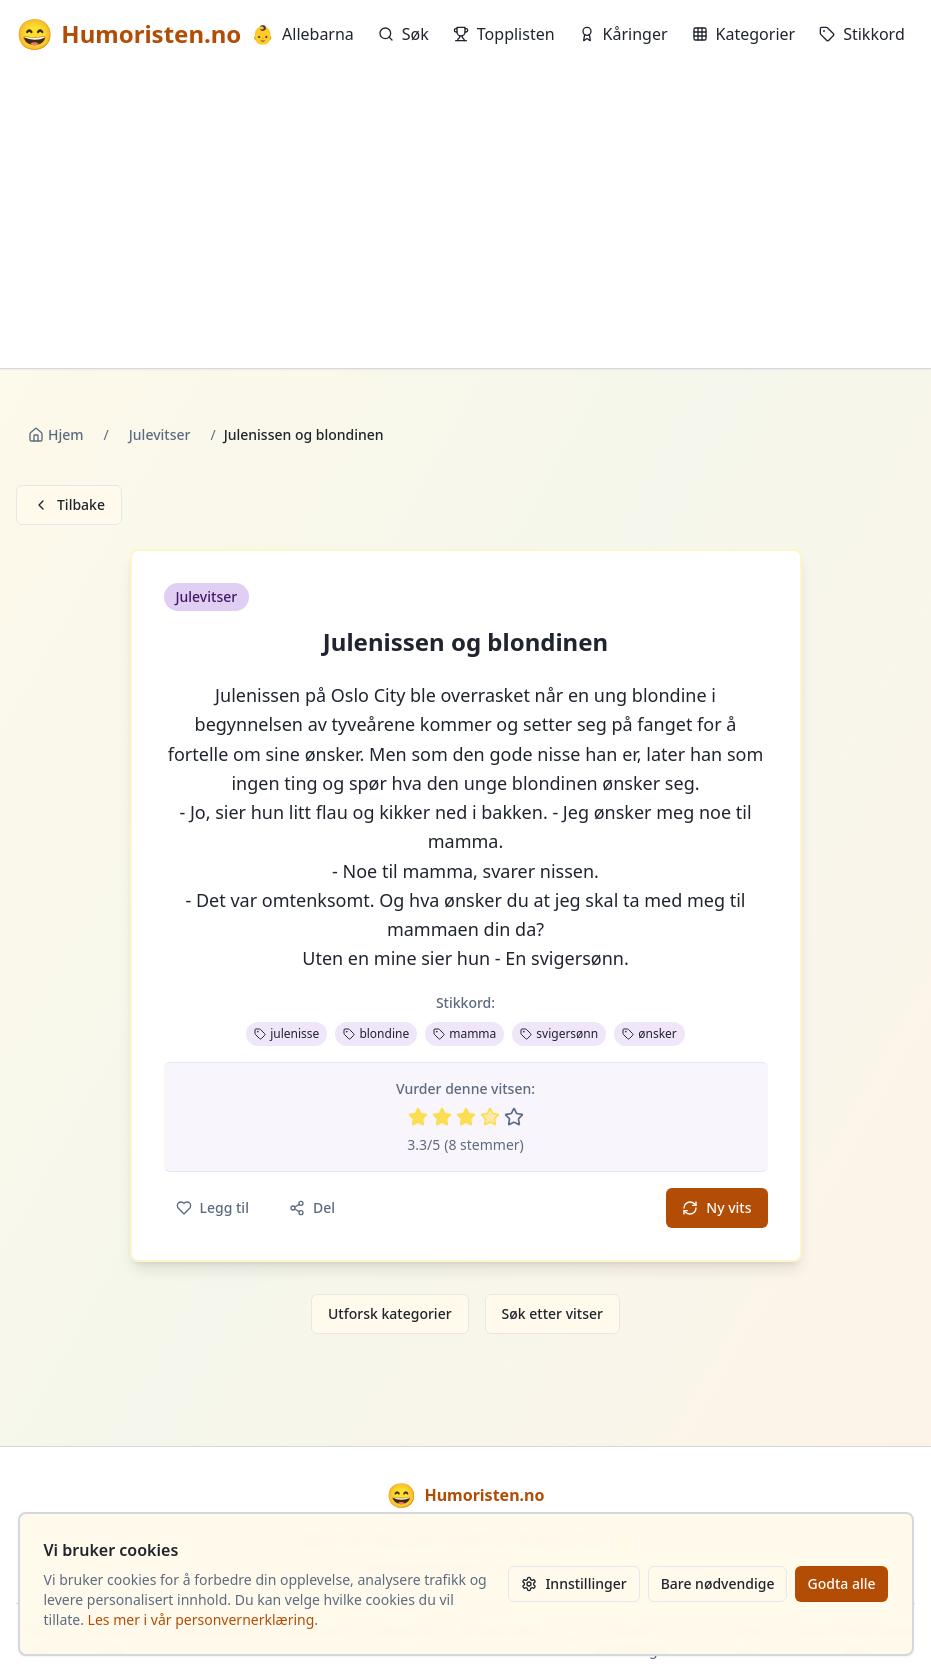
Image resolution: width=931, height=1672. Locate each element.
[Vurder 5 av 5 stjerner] (514, 1117)
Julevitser (160, 434)
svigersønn (559, 1033)
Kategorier (744, 34)
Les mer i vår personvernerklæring (201, 1619)
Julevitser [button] (207, 596)
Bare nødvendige (718, 1583)
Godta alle (841, 1583)
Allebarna (303, 34)
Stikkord (862, 34)
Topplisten (504, 34)
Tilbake (69, 504)
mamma (464, 1033)
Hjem (56, 434)
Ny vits (716, 1207)
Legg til (212, 1207)
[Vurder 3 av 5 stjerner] (466, 1117)
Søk (403, 34)
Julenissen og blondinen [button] (465, 642)
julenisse (286, 1033)
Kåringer (623, 34)
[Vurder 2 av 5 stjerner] (442, 1117)
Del (312, 1207)
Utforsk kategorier (390, 1313)
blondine (376, 1033)
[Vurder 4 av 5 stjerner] (490, 1117)
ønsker (649, 1033)
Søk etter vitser (552, 1313)
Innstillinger (573, 1583)
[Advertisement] (465, 218)
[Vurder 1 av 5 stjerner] (418, 1117)
